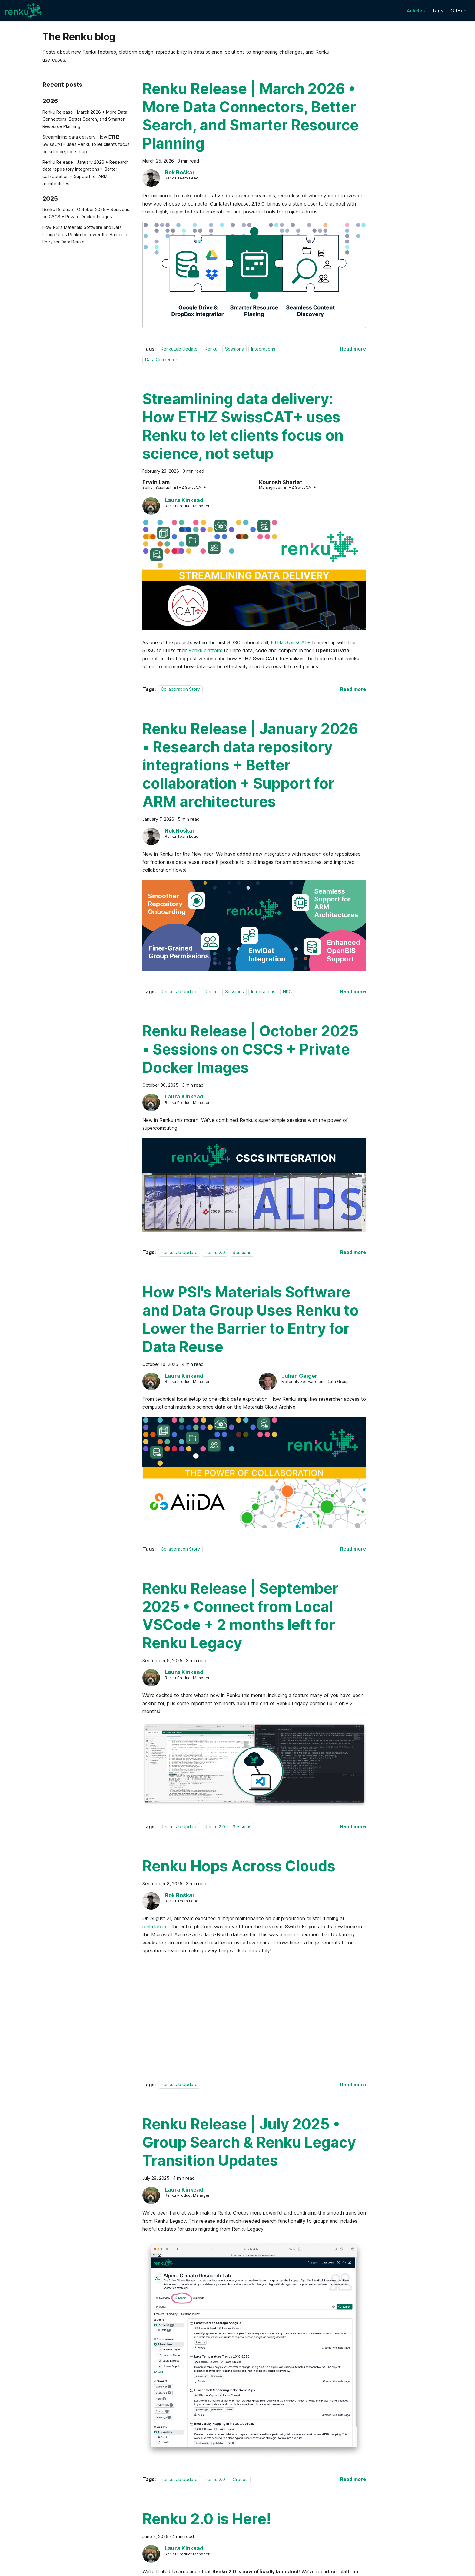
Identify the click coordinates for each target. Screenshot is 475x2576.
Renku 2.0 (215, 1252)
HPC (287, 991)
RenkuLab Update (179, 348)
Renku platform (205, 650)
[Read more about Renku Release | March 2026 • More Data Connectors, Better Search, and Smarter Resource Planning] (353, 349)
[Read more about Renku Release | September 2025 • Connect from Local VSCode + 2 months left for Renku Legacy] (353, 1826)
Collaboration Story (180, 689)
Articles (416, 11)
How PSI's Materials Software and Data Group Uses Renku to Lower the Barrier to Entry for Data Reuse (85, 234)
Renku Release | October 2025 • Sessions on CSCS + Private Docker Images (85, 213)
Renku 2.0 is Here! (206, 2519)
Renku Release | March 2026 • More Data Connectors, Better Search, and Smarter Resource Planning (84, 119)
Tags (437, 11)
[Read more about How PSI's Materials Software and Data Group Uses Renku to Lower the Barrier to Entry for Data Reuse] (353, 1549)
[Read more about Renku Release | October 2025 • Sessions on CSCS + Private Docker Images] (353, 1252)
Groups (240, 2479)
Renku (211, 348)
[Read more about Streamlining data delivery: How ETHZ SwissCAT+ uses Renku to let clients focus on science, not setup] (353, 689)
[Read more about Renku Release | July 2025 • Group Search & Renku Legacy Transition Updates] (353, 2479)
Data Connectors (162, 359)
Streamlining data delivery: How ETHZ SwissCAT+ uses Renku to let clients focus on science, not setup (86, 144)
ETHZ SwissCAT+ (291, 642)
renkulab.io (154, 1927)
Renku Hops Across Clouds (238, 1866)
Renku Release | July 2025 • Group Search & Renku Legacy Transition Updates (249, 2142)
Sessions (234, 348)
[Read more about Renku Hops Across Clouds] (353, 2084)
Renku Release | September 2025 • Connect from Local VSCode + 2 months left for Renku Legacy (240, 1615)
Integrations (263, 348)
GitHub (458, 11)
